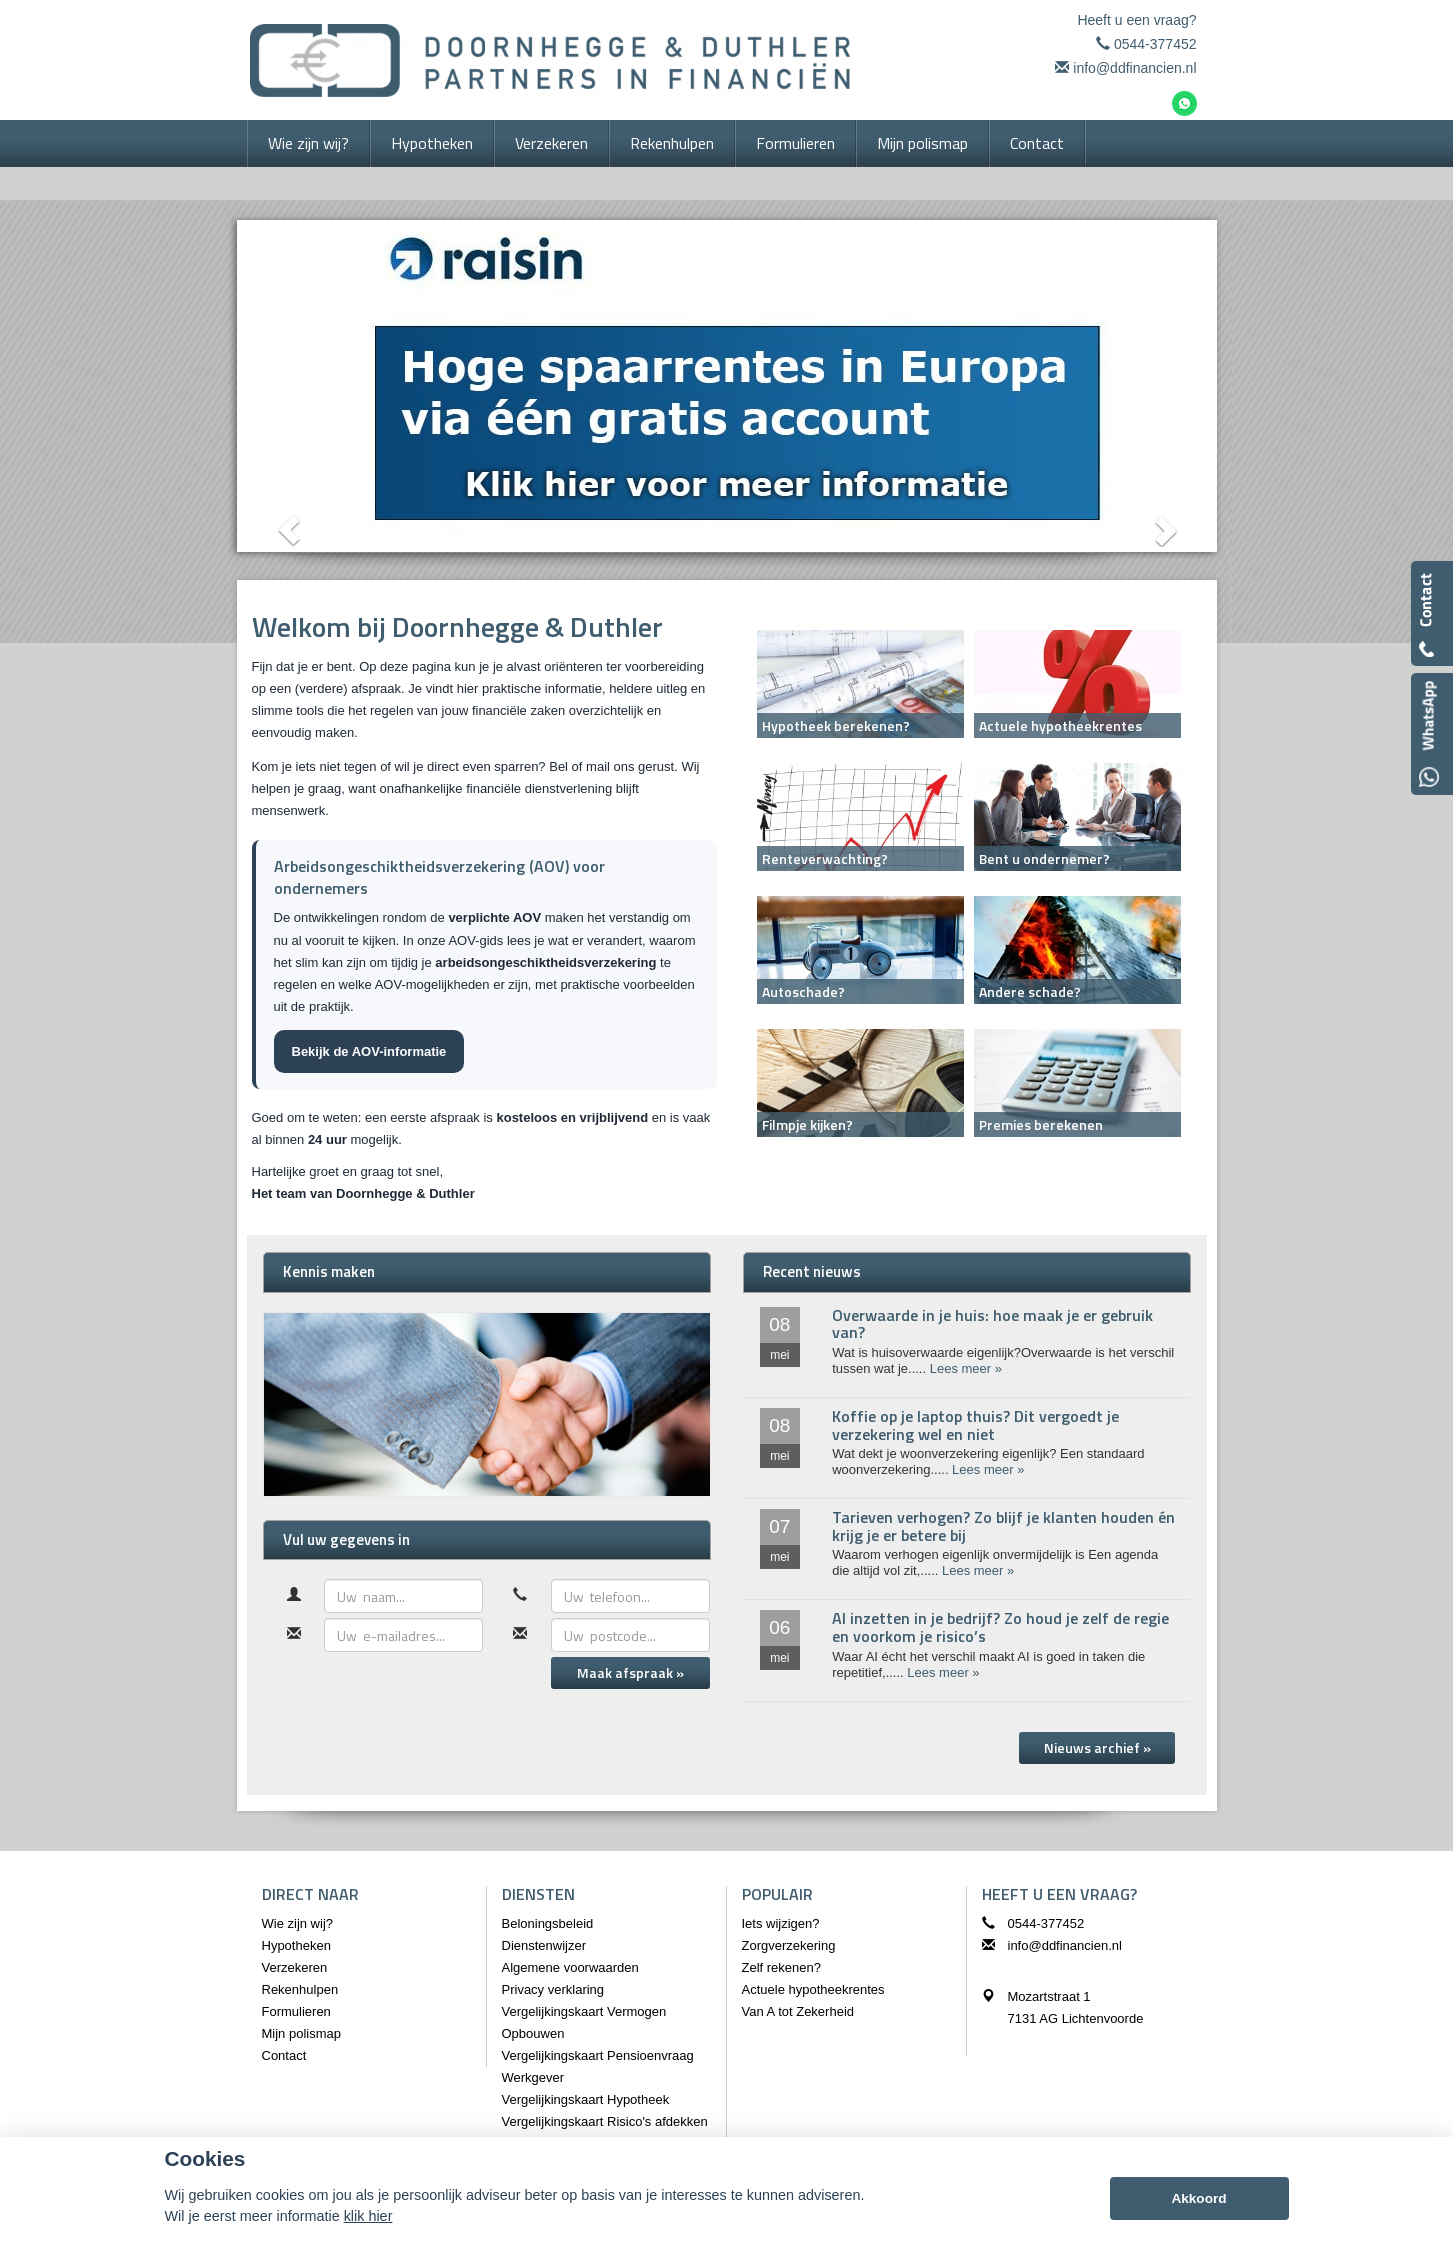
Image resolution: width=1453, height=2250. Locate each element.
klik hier (368, 2216)
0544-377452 (1155, 44)
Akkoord (1198, 2198)
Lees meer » (966, 1368)
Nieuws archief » (1097, 1747)
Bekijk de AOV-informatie (369, 1051)
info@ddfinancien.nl (1134, 68)
